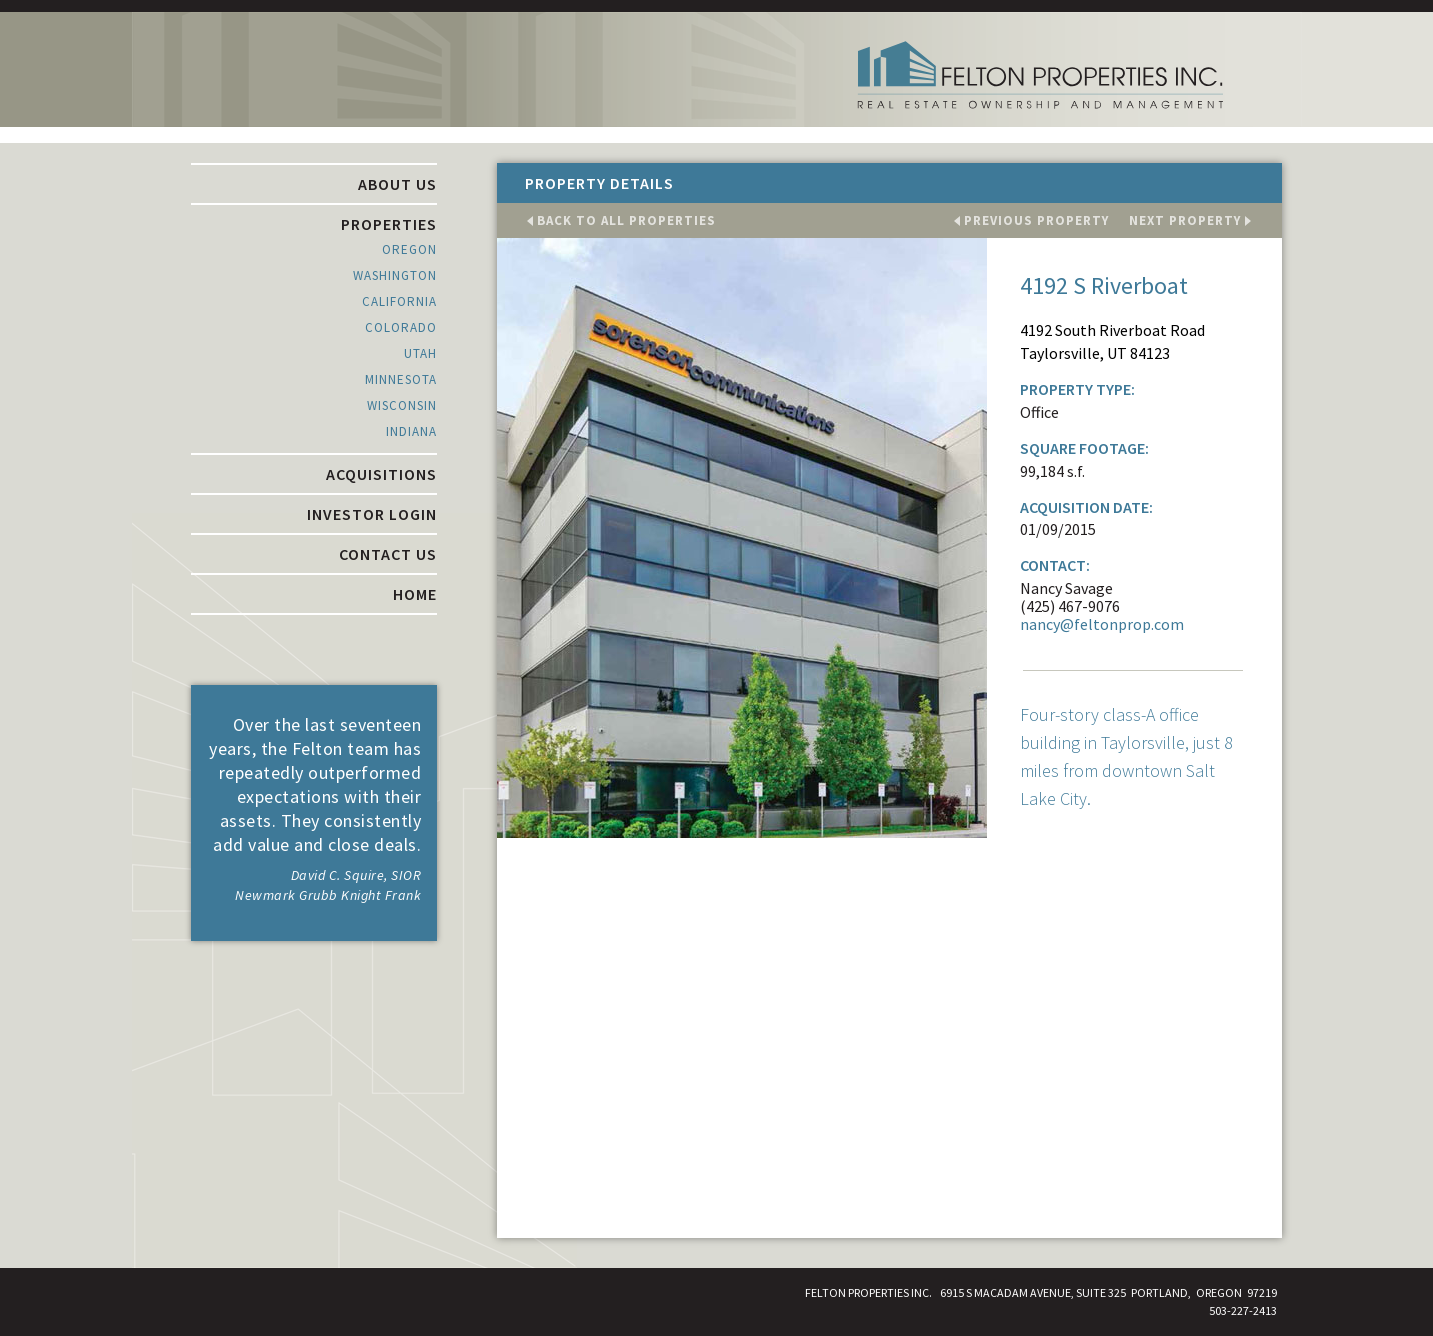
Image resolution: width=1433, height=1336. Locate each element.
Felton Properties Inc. (1040, 76)
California (399, 301)
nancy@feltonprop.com (1102, 624)
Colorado (401, 327)
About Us (397, 184)
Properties (389, 224)
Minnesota (401, 379)
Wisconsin (402, 405)
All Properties (626, 220)
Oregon (409, 249)
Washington (395, 275)
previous (1036, 220)
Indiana (411, 431)
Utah (420, 353)
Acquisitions (381, 474)
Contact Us (388, 554)
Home (415, 594)
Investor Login (372, 514)
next (1185, 220)
